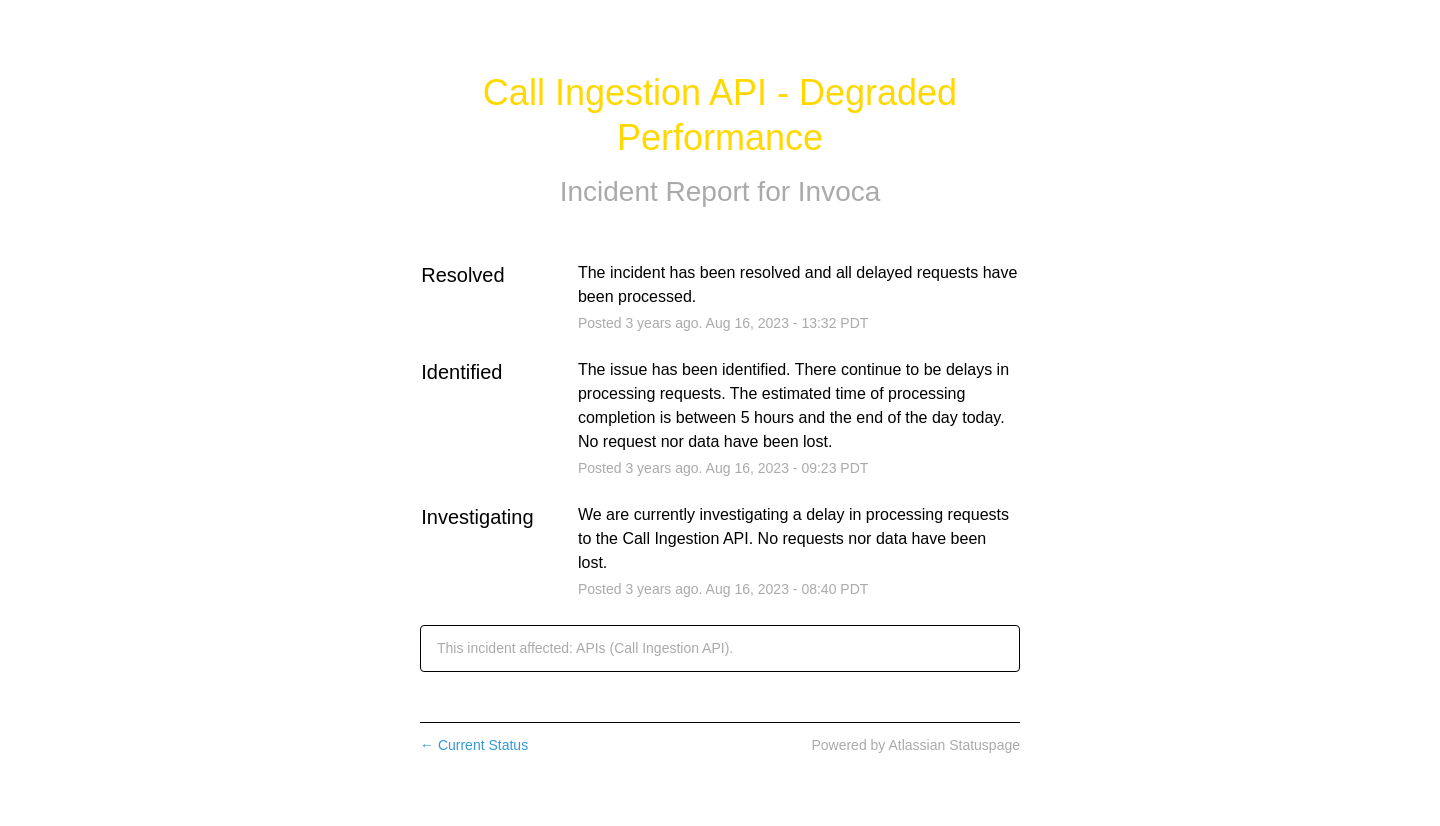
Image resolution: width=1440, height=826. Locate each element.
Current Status (474, 745)
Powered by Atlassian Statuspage (915, 745)
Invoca (839, 191)
